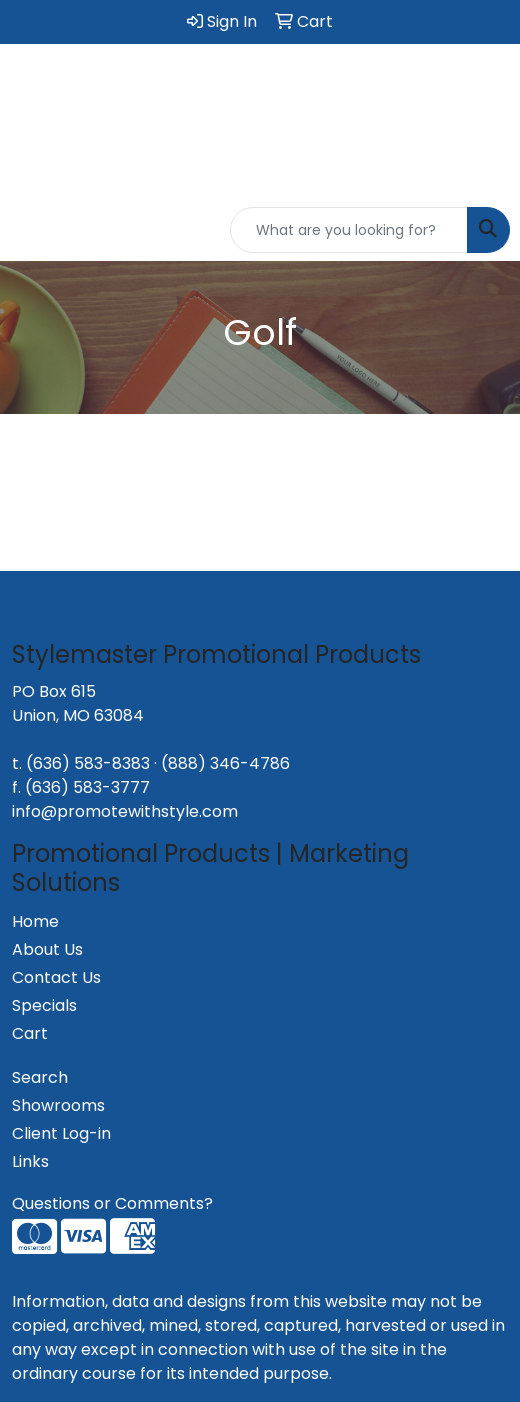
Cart (30, 1033)
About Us (47, 949)
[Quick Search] (349, 230)
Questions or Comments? (112, 1203)
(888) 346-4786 (225, 763)
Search (40, 1077)
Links (30, 1161)
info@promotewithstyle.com (125, 811)
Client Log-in (61, 1133)
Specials (44, 1005)
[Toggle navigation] (31, 230)
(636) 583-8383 (88, 763)
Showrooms (58, 1105)
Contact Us (56, 977)
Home (35, 921)
